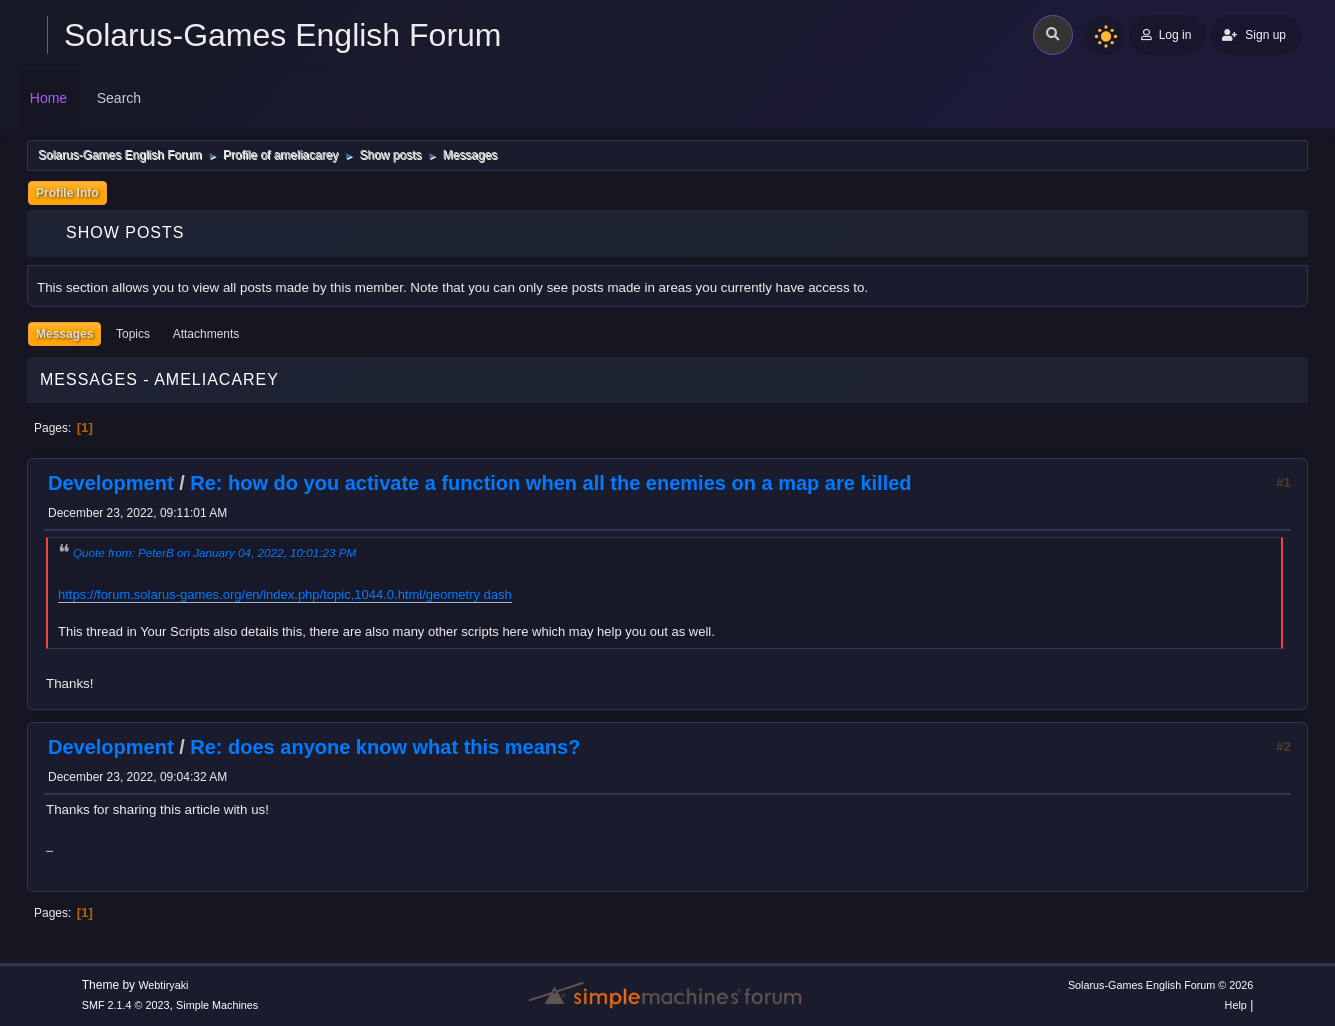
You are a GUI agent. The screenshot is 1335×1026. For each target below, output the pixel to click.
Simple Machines (217, 1005)
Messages (64, 334)
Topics (133, 334)
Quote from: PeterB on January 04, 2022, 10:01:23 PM (214, 552)
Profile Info (67, 193)
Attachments (206, 334)
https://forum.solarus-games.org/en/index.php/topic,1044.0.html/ (242, 594)
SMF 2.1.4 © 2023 (126, 1005)
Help (1236, 1005)
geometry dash (469, 594)
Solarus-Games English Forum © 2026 (1160, 985)
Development (111, 483)
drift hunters (49, 850)
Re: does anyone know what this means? (385, 747)
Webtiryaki (163, 985)
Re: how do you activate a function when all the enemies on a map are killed (550, 483)
